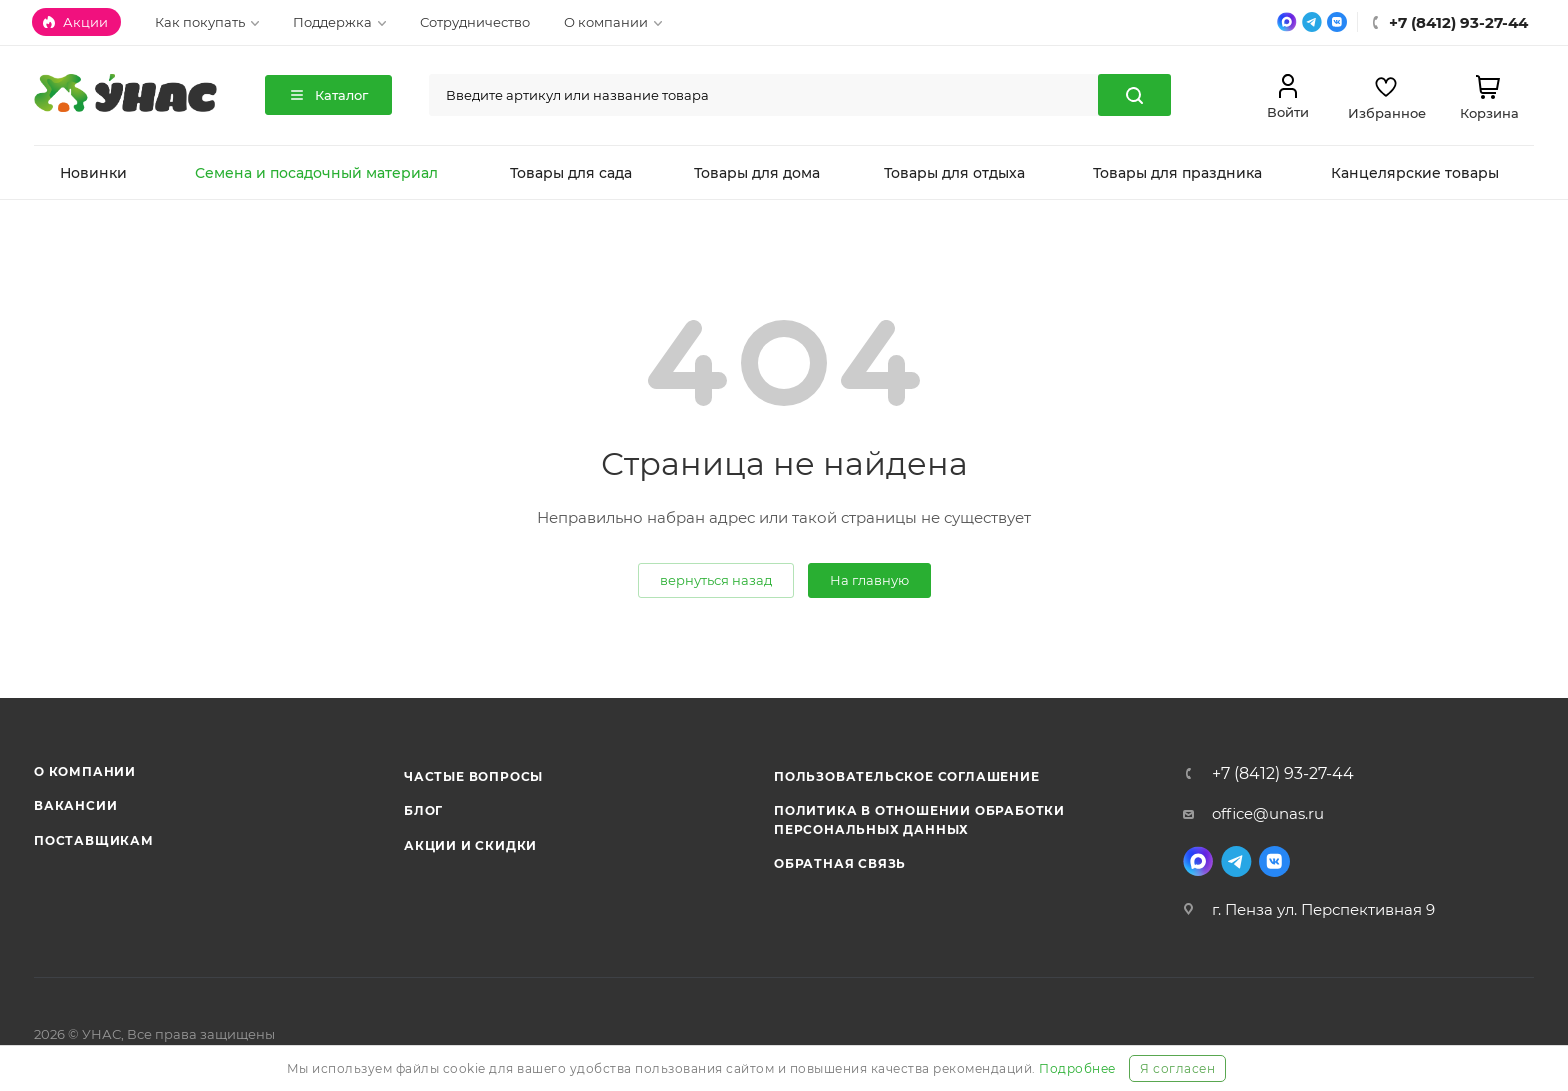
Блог (423, 810)
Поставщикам (94, 840)
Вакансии (75, 805)
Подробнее (1077, 1068)
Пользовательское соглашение (907, 776)
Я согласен (1177, 1068)
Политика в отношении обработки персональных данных (919, 819)
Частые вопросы (473, 776)
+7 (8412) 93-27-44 (1283, 774)
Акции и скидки (470, 845)
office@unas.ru (1268, 813)
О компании (85, 771)
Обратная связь (840, 863)
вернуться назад (716, 580)
